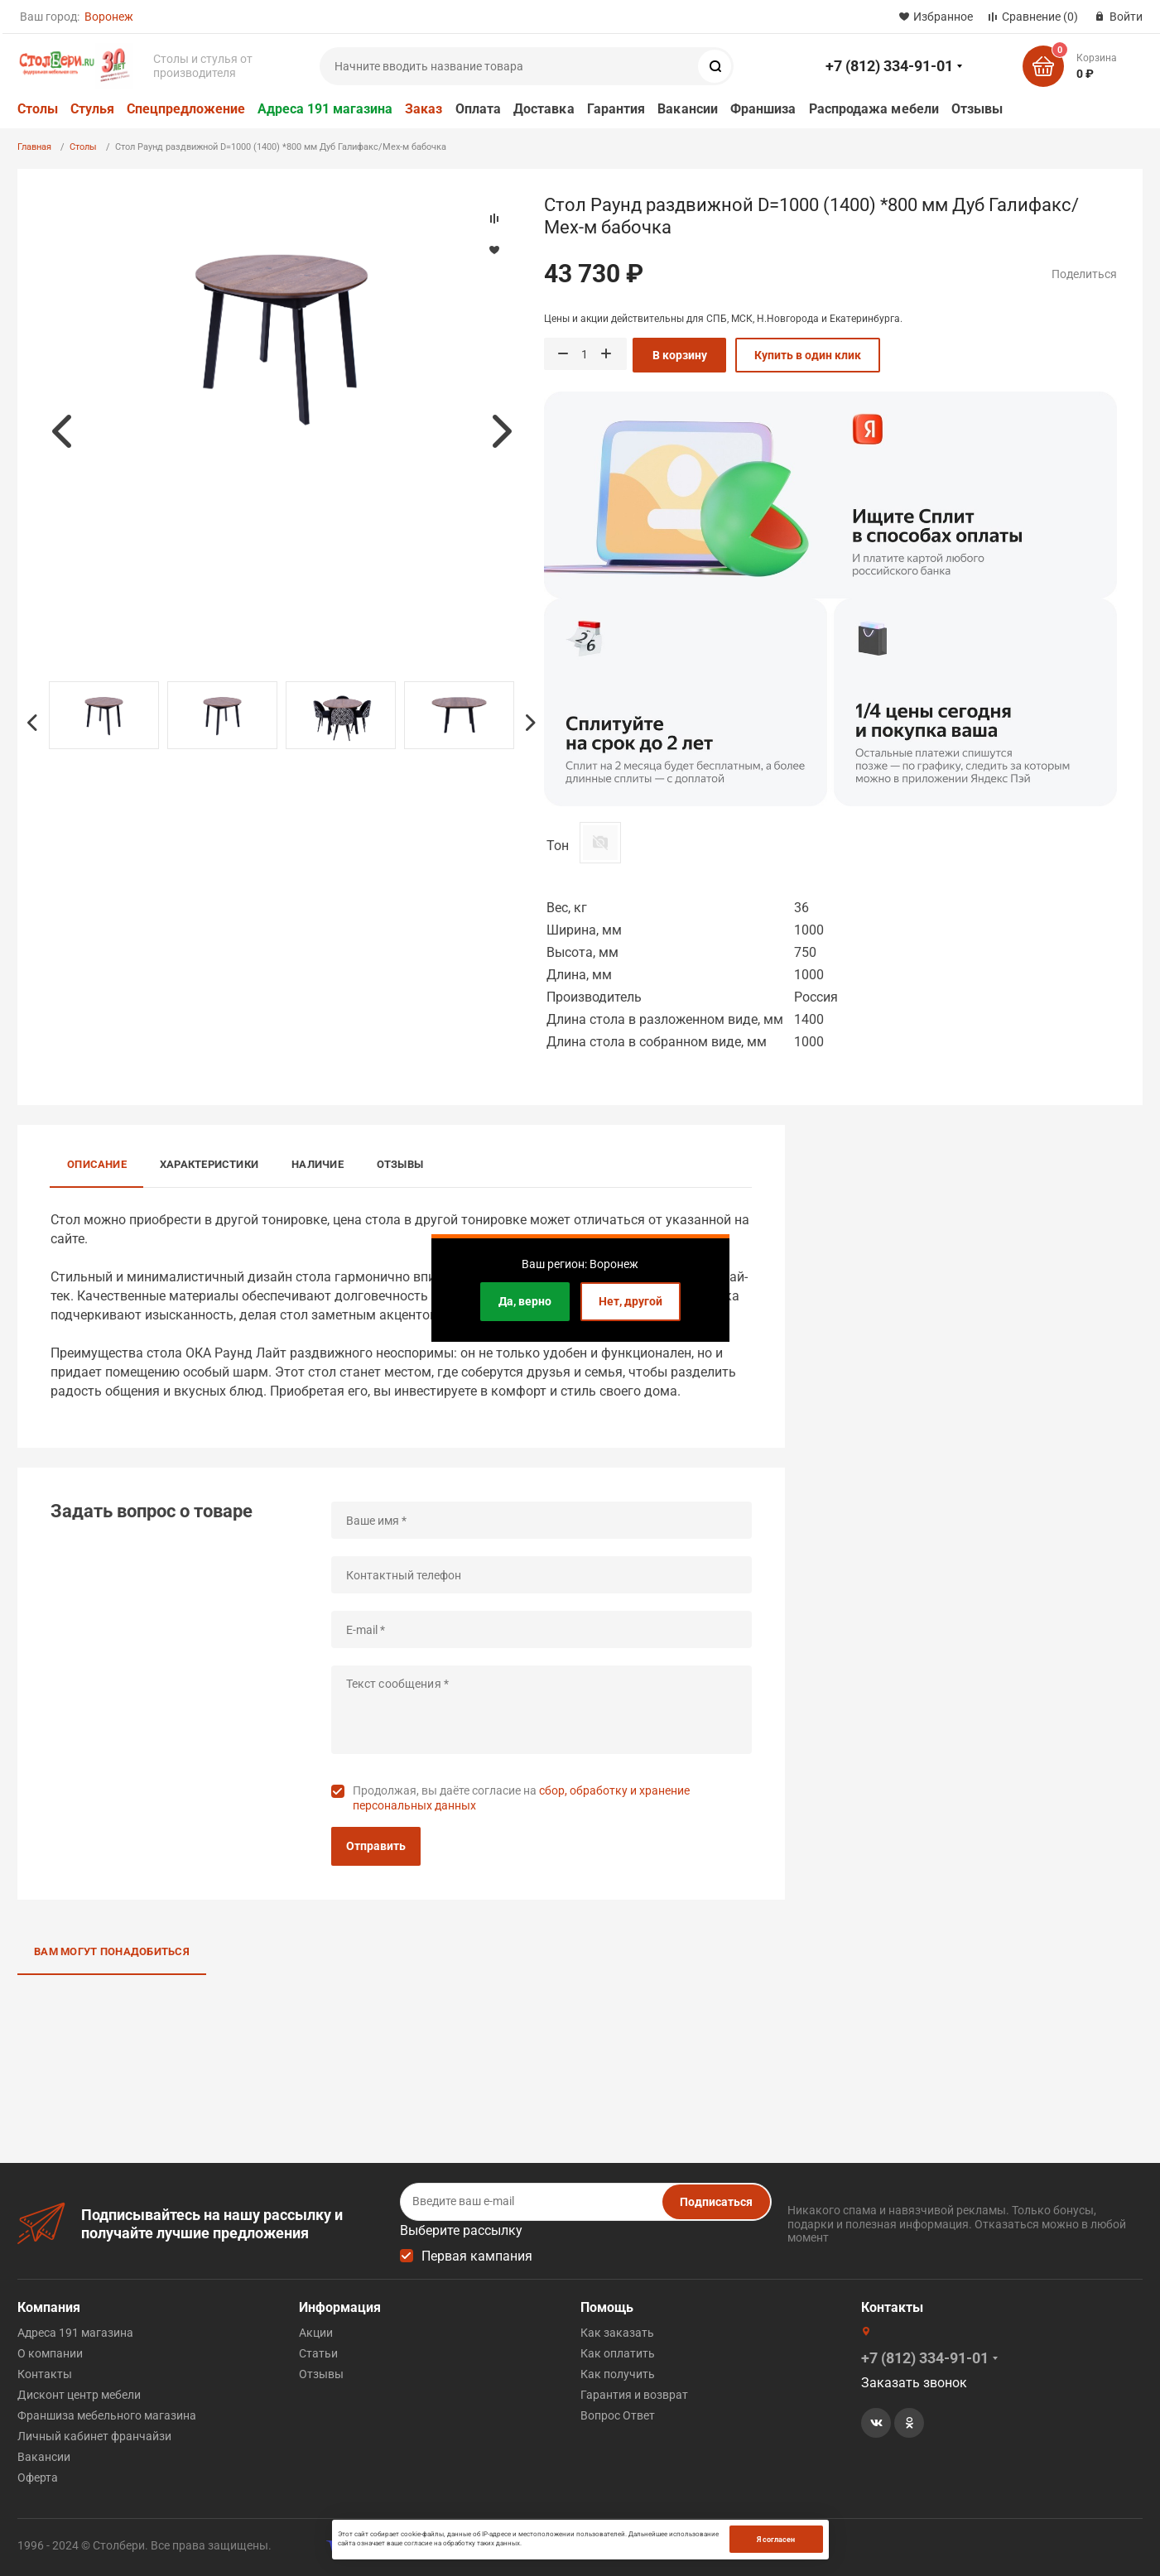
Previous (61, 431)
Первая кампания (476, 2256)
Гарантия (616, 109)
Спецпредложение (186, 109)
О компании (50, 2353)
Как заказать (617, 2332)
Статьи (318, 2353)
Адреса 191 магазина (325, 109)
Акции (316, 2332)
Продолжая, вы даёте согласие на (521, 1798)
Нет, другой (630, 1301)
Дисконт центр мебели (79, 2394)
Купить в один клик (807, 355)
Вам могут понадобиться (112, 1951)
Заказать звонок (914, 2383)
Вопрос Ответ (617, 2415)
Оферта (37, 2477)
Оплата (478, 109)
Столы (37, 109)
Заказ (423, 109)
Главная (34, 147)
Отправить (376, 1846)
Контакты (44, 2374)
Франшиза (763, 109)
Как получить (617, 2374)
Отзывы (977, 109)
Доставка (544, 109)
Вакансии (687, 109)
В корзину (679, 355)
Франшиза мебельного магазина (106, 2415)
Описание (97, 1164)
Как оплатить (617, 2353)
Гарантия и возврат (634, 2394)
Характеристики (209, 1164)
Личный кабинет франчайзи (94, 2436)
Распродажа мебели (874, 109)
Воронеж (108, 16)
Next (501, 431)
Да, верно (524, 1301)
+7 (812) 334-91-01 (889, 65)
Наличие (317, 1164)
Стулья (92, 109)
